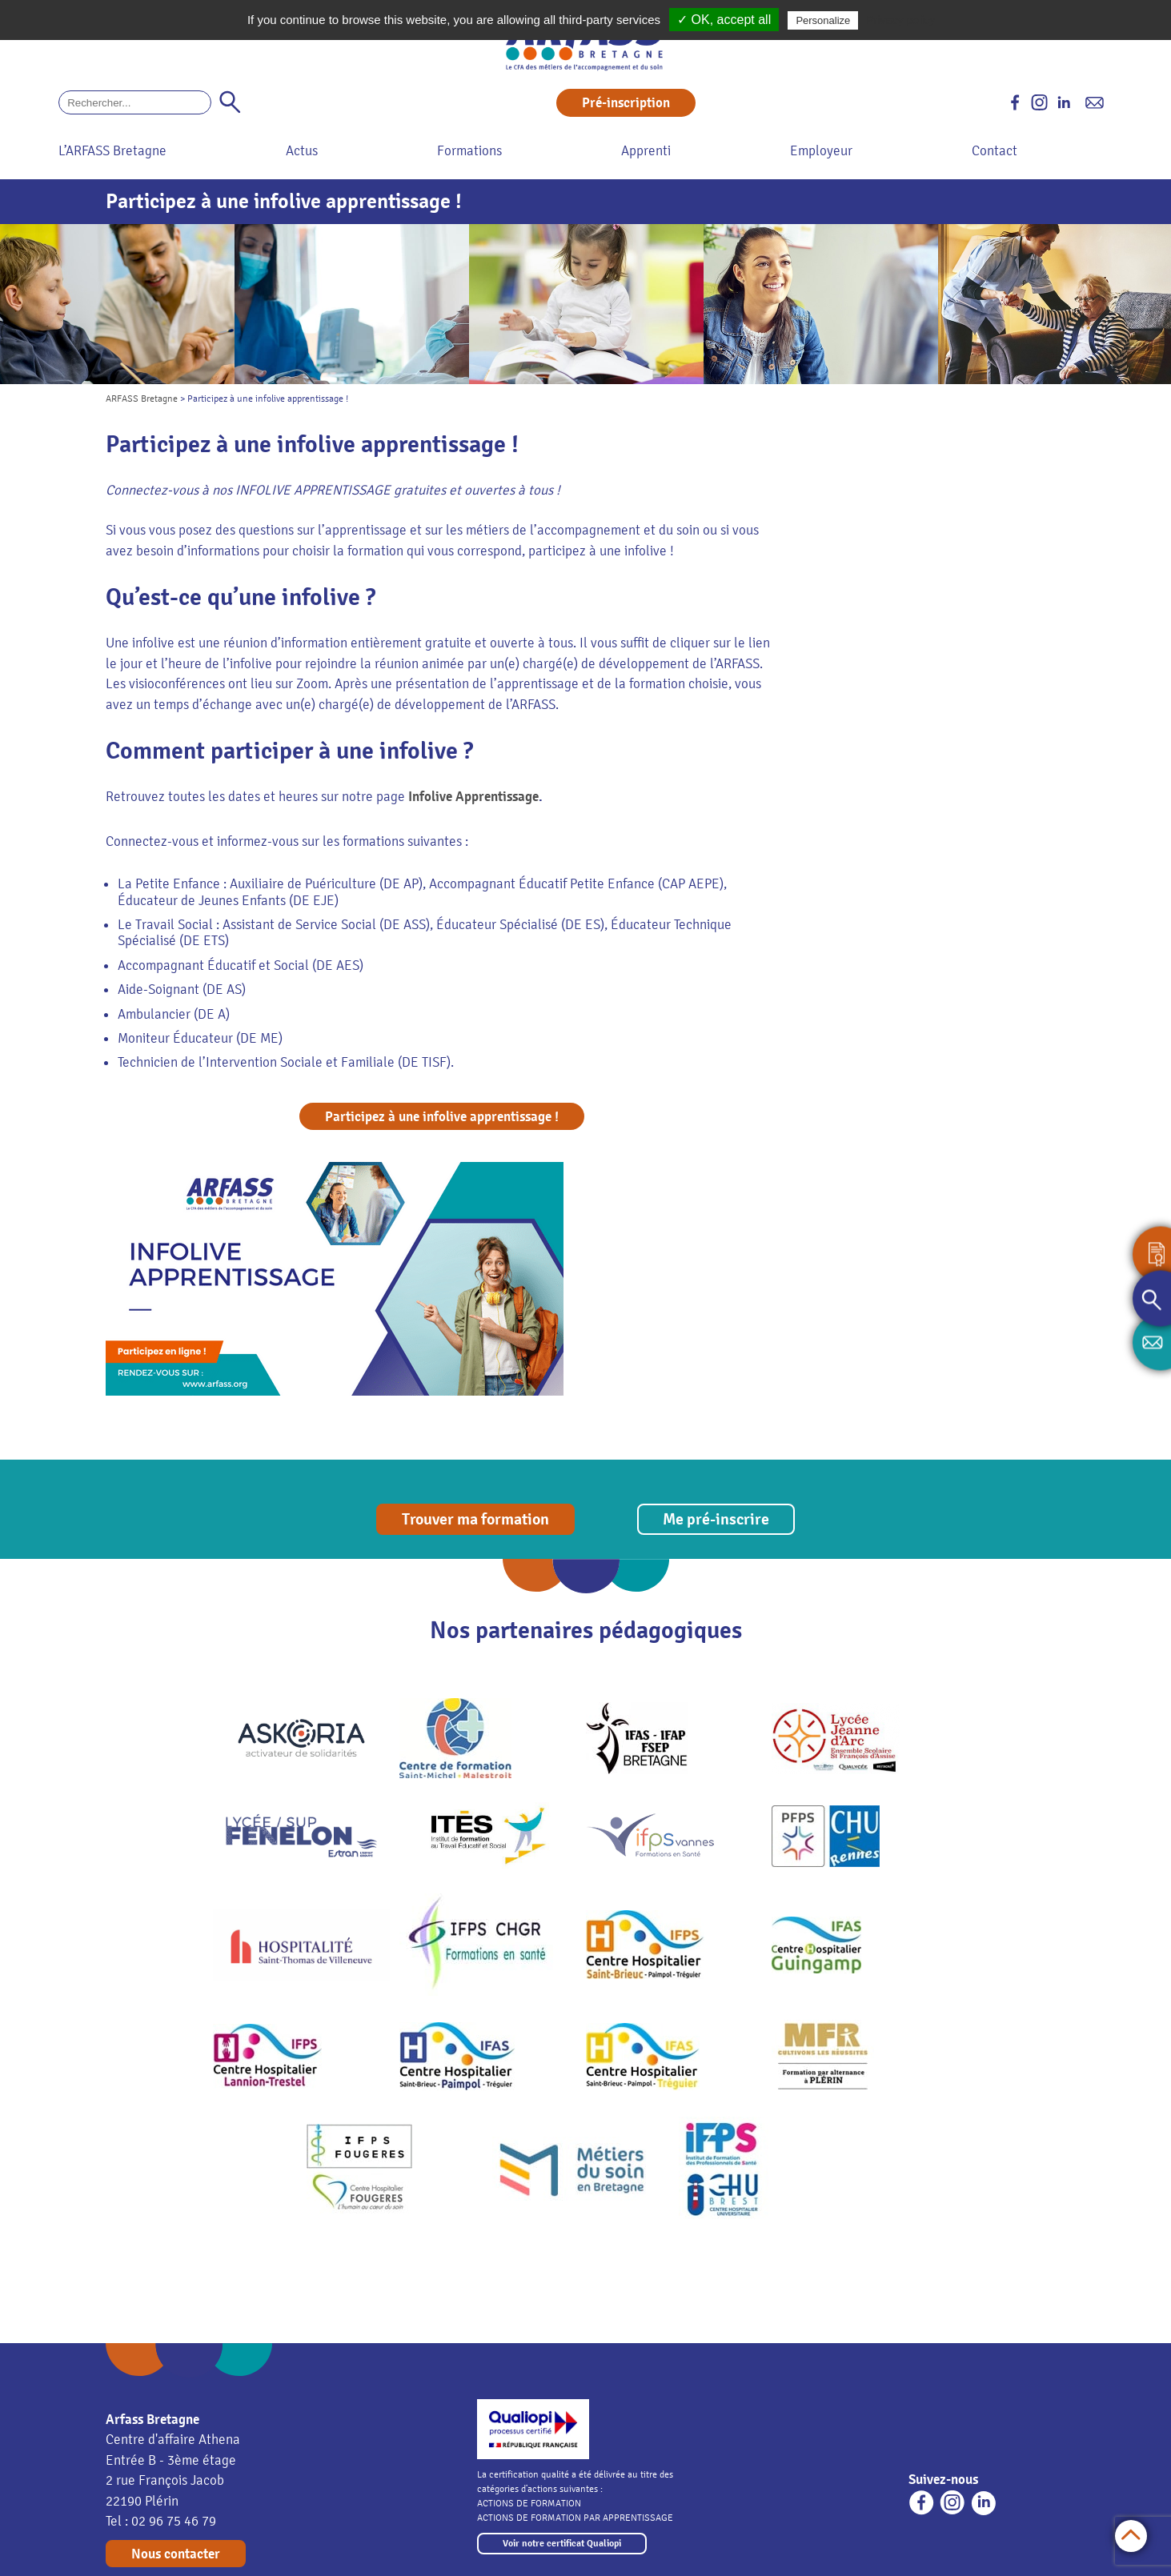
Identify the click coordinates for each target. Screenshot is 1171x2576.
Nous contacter (175, 2554)
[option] (117, 304)
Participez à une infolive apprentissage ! (442, 1116)
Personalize (823, 20)
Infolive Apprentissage (473, 796)
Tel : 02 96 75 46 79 (161, 2521)
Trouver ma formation (475, 1519)
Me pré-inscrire (716, 1519)
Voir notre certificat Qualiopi (562, 2544)
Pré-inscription (626, 102)
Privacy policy (900, 20)
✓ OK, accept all (724, 19)
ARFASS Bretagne (142, 398)
